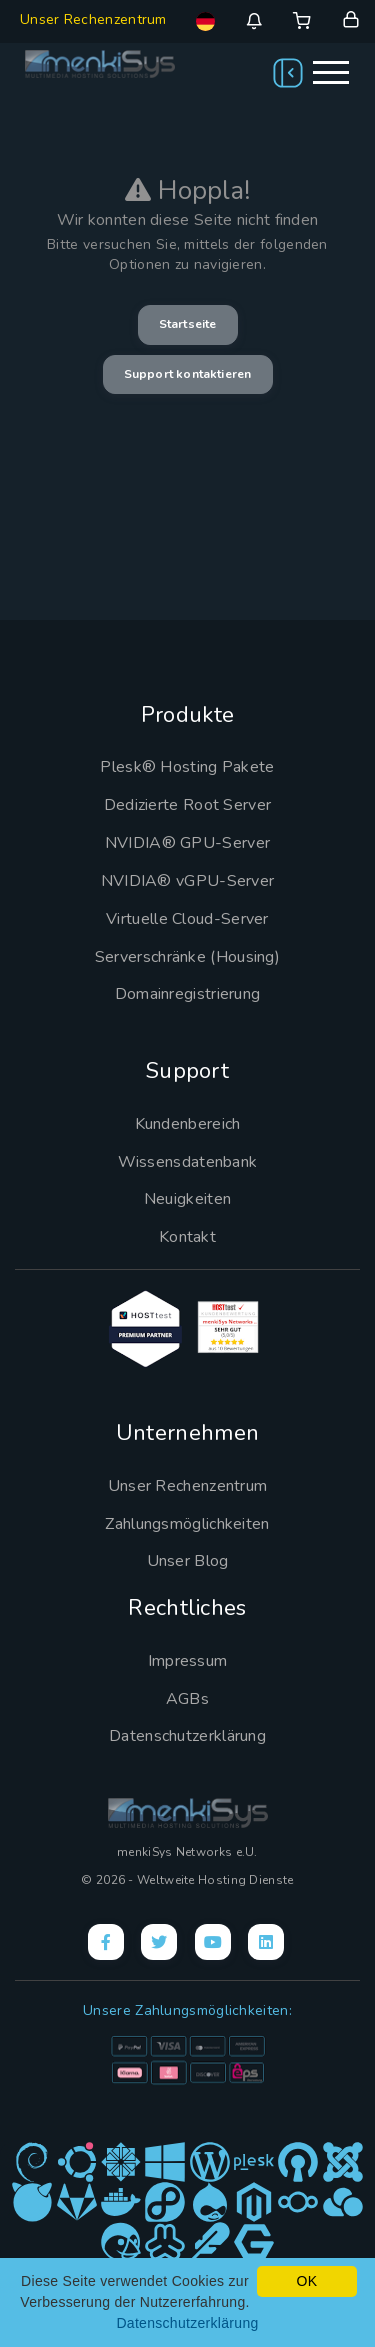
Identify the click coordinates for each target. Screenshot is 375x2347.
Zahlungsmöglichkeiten (187, 1524)
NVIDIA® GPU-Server (187, 843)
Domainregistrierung (188, 994)
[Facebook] (106, 1942)
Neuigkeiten (187, 1199)
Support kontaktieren (188, 374)
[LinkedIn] (266, 1942)
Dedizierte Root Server (188, 805)
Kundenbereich (188, 1124)
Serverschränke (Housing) (187, 957)
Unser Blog (188, 1561)
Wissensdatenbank (188, 1162)
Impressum (188, 1661)
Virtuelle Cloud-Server (187, 919)
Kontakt (187, 1237)
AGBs (187, 1699)
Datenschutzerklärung (187, 1736)
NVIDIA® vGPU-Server (188, 881)
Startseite (188, 324)
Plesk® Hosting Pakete (187, 767)
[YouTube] (213, 1942)
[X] (159, 1942)
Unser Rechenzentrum (93, 19)
